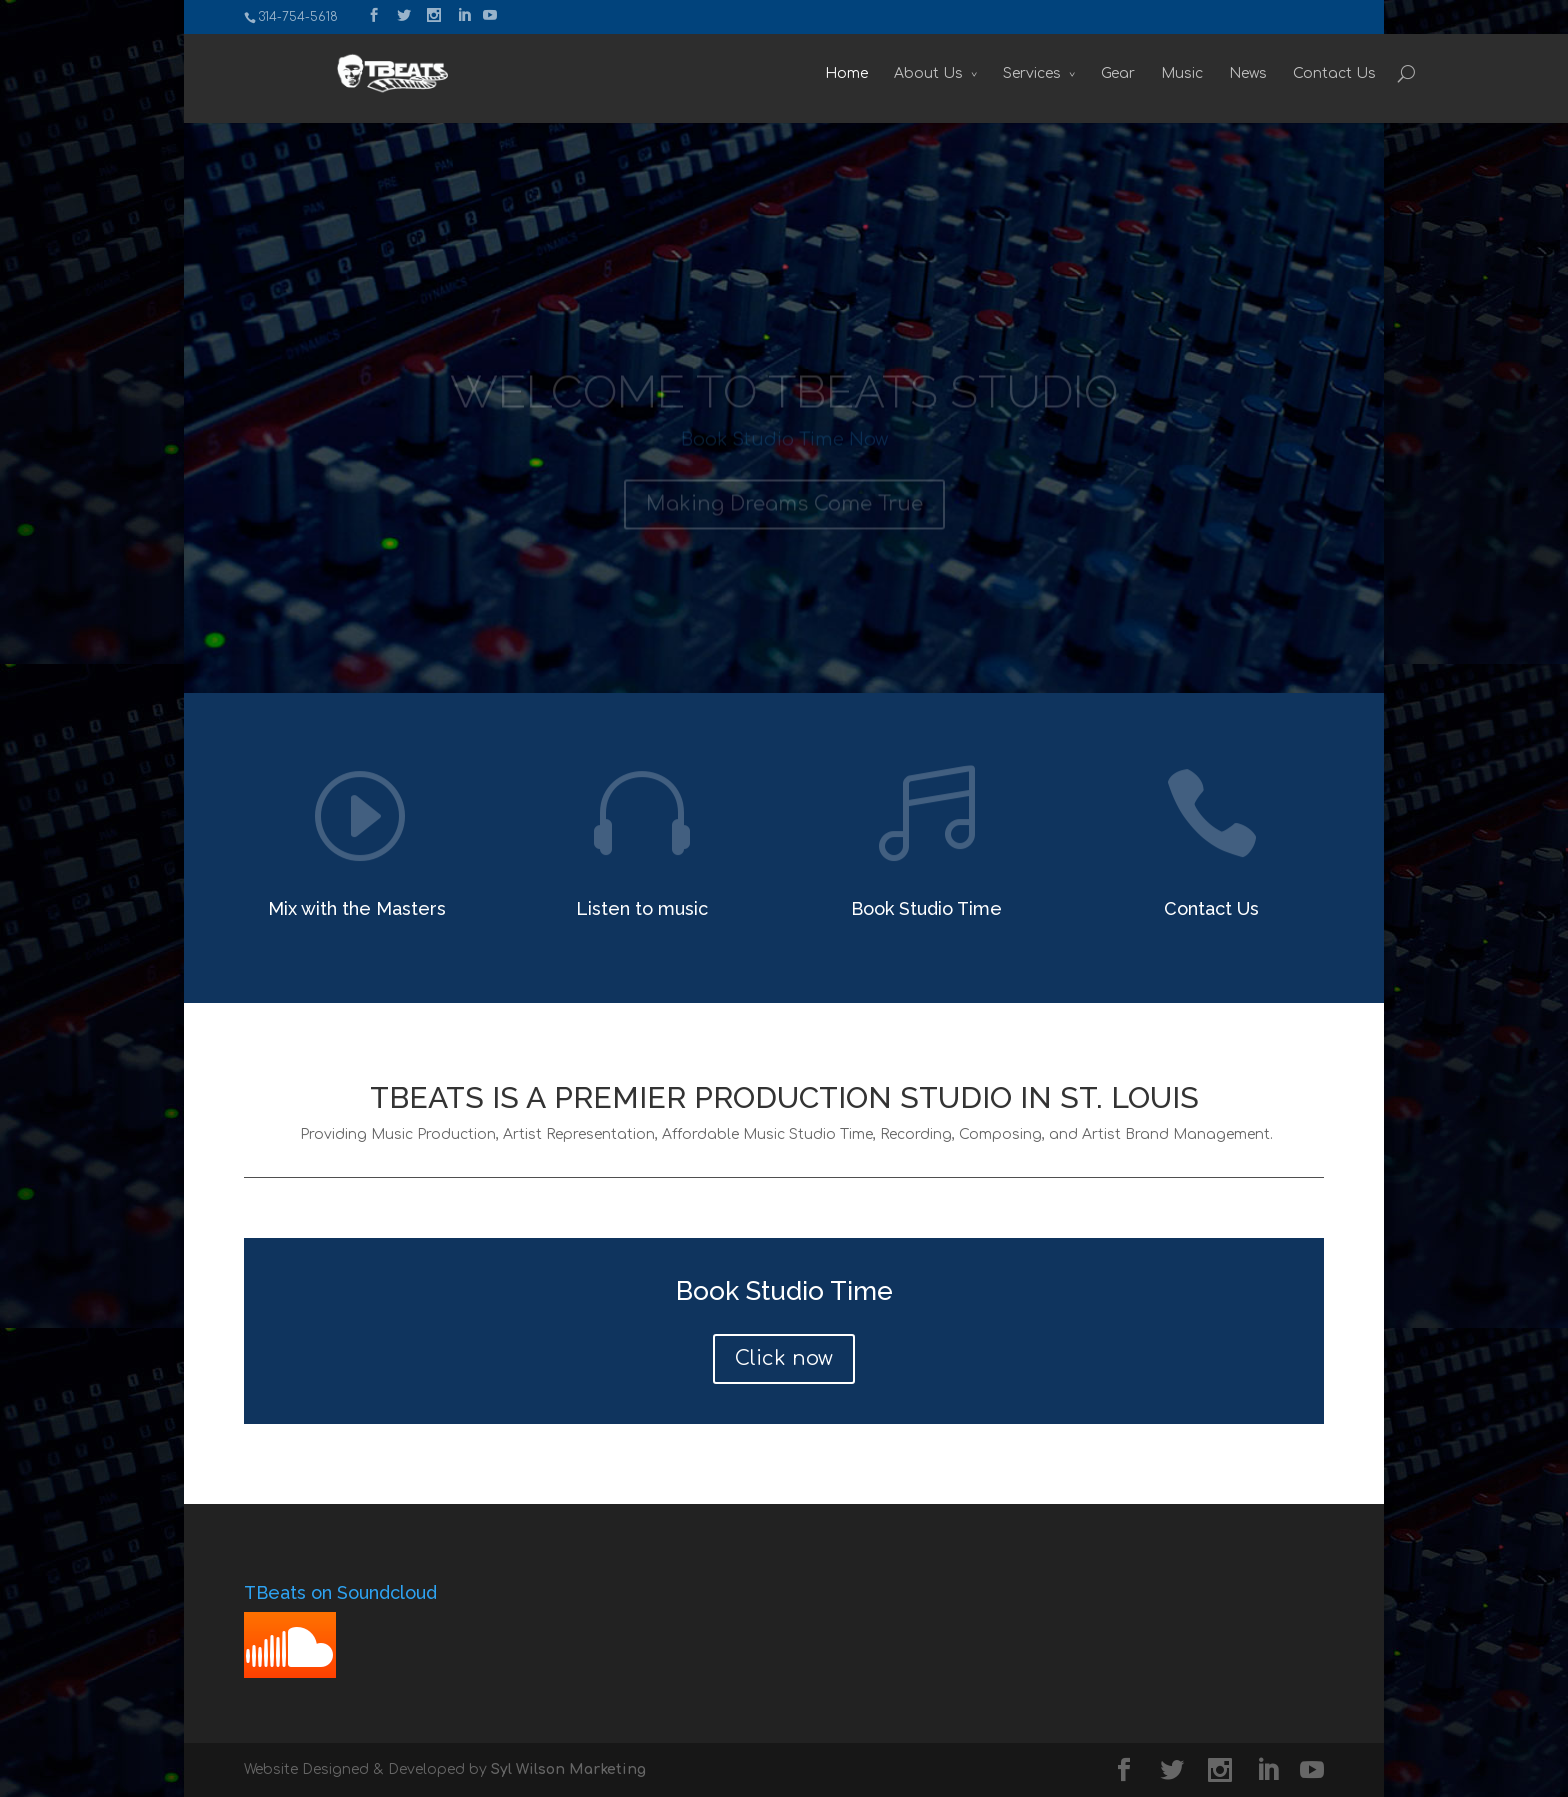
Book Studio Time (926, 908)
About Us (836, 73)
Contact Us (1242, 73)
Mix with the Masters (357, 908)
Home (754, 73)
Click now (784, 1358)
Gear (1026, 73)
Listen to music (642, 908)
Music (1090, 73)
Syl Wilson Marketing (568, 1769)
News (1156, 73)
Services (940, 73)
